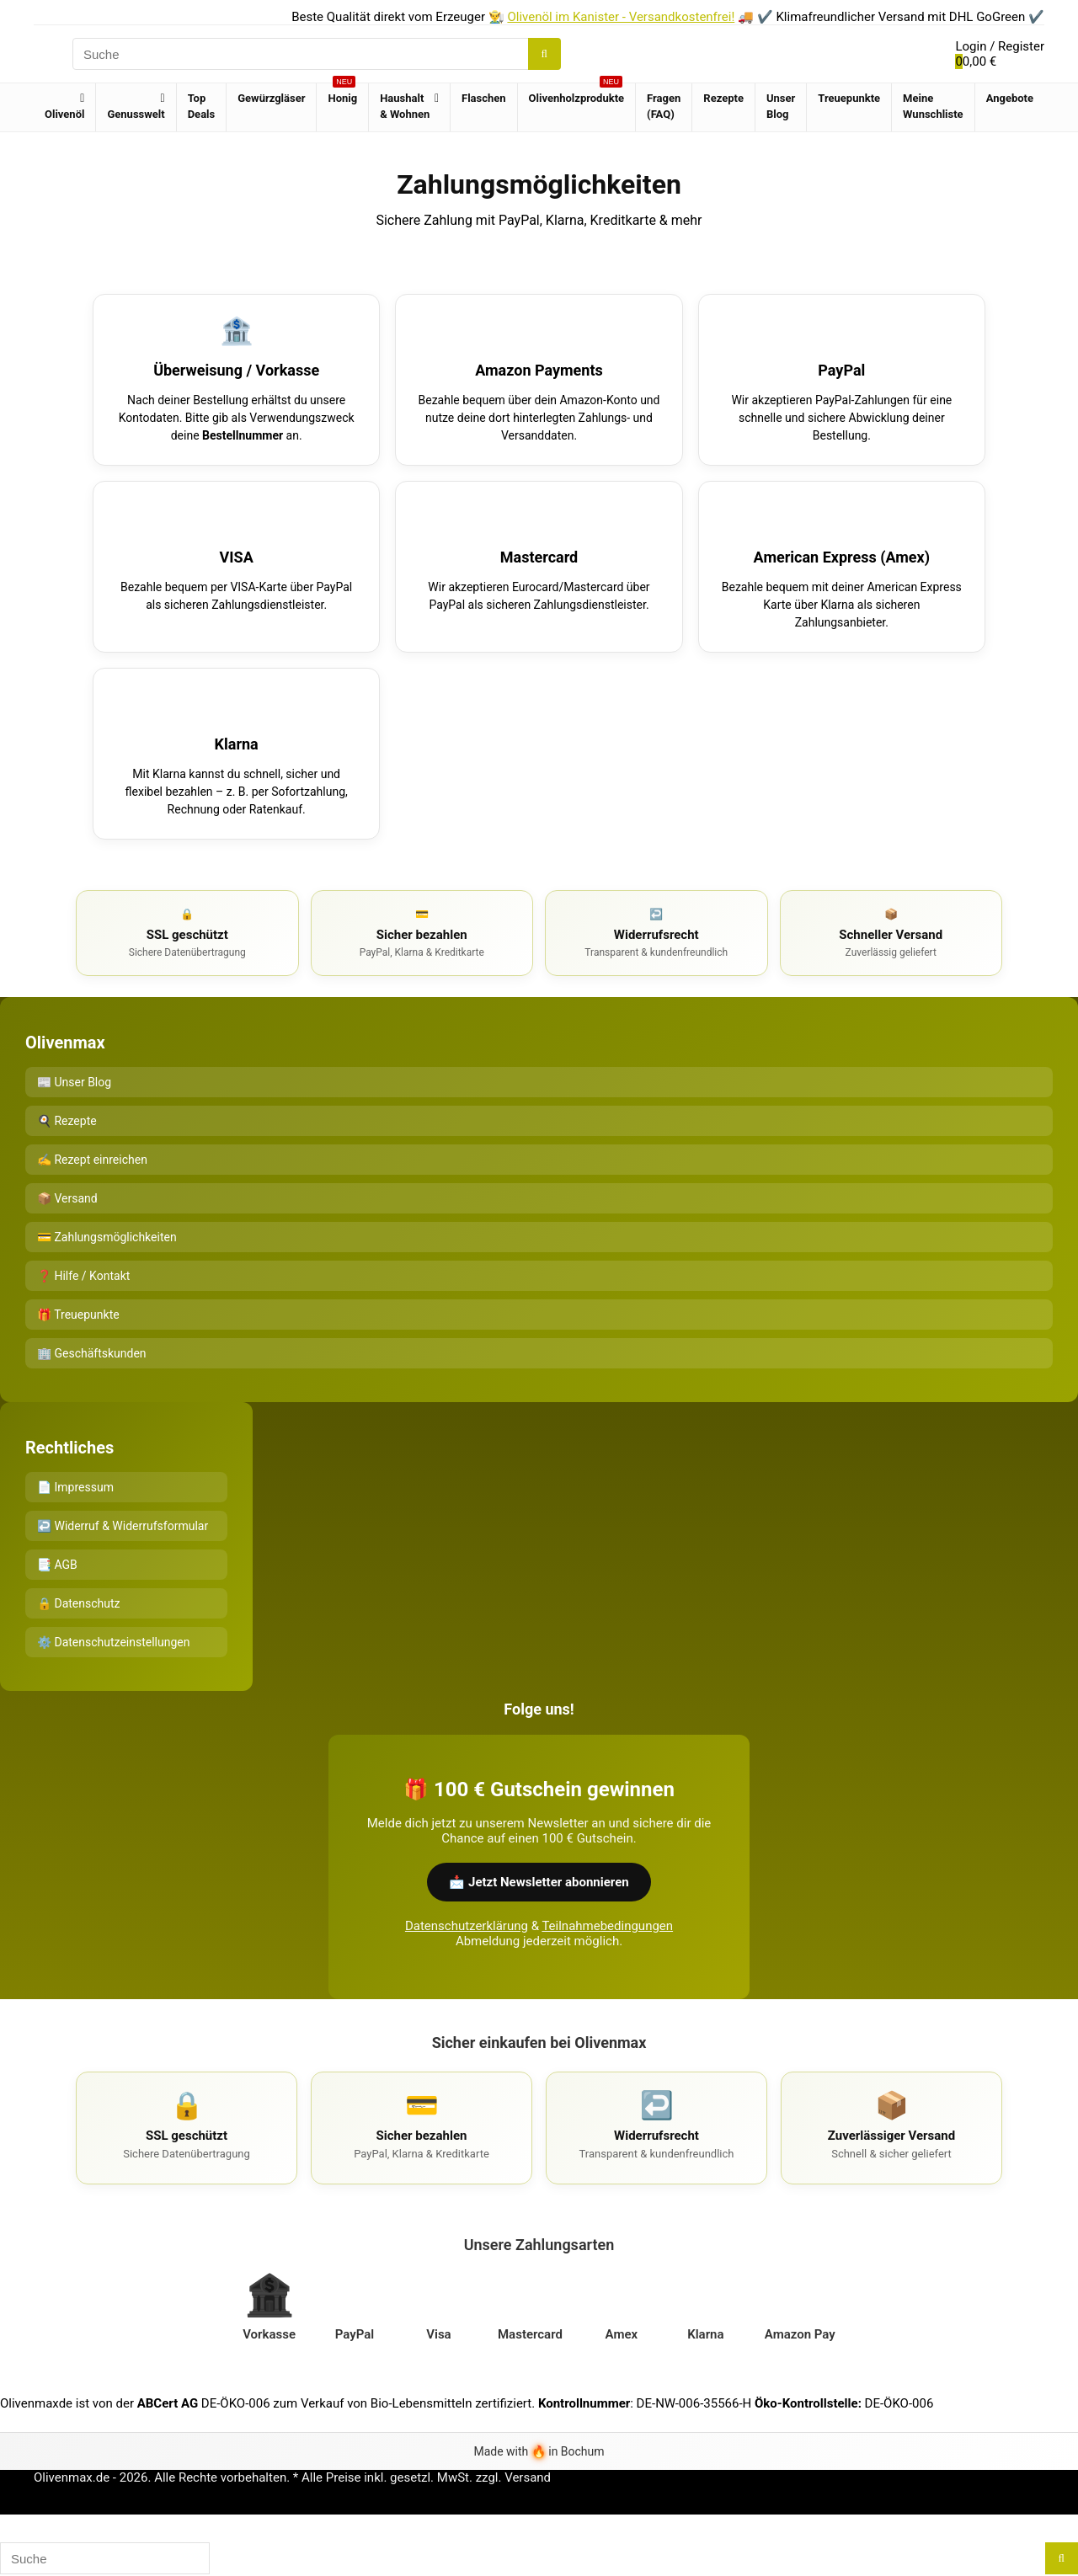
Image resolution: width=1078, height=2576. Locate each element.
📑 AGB (57, 1564)
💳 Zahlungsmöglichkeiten (107, 1237)
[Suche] (544, 54)
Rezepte (723, 98)
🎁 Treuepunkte (78, 1314)
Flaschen (484, 98)
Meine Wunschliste (933, 106)
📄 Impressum (75, 1487)
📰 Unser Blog (74, 1082)
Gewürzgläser (271, 98)
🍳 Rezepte (67, 1121)
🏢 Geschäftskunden (92, 1353)
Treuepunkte (849, 98)
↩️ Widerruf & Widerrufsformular (122, 1526)
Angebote (1009, 98)
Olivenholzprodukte (577, 93)
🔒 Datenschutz (78, 1603)
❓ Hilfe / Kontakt (83, 1276)
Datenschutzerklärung (466, 1925)
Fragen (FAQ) (663, 106)
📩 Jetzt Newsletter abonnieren (538, 1882)
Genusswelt (135, 114)
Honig (342, 93)
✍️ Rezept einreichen (92, 1159)
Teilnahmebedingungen (607, 1925)
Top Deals (202, 106)
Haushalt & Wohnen (405, 106)
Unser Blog (780, 106)
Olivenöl (64, 114)
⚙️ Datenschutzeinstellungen (113, 1642)
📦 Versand (67, 1198)
